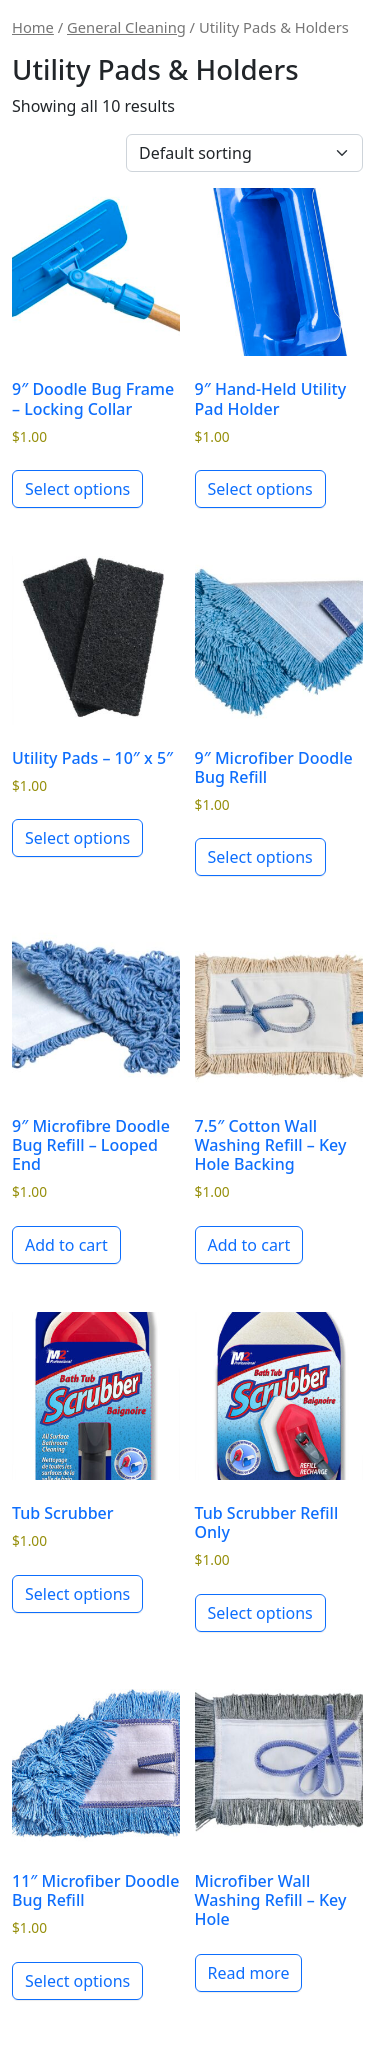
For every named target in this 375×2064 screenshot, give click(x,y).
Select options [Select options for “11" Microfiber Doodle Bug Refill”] (77, 1981)
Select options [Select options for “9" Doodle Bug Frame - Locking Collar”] (77, 489)
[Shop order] (244, 153)
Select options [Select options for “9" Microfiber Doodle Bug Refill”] (260, 857)
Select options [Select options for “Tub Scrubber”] (77, 1594)
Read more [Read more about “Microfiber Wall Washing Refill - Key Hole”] (249, 1973)
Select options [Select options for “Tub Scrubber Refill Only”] (260, 1613)
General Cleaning (126, 27)
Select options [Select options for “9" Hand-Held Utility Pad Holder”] (260, 489)
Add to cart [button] (66, 1245)
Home (33, 27)
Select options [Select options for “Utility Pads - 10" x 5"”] (77, 838)
